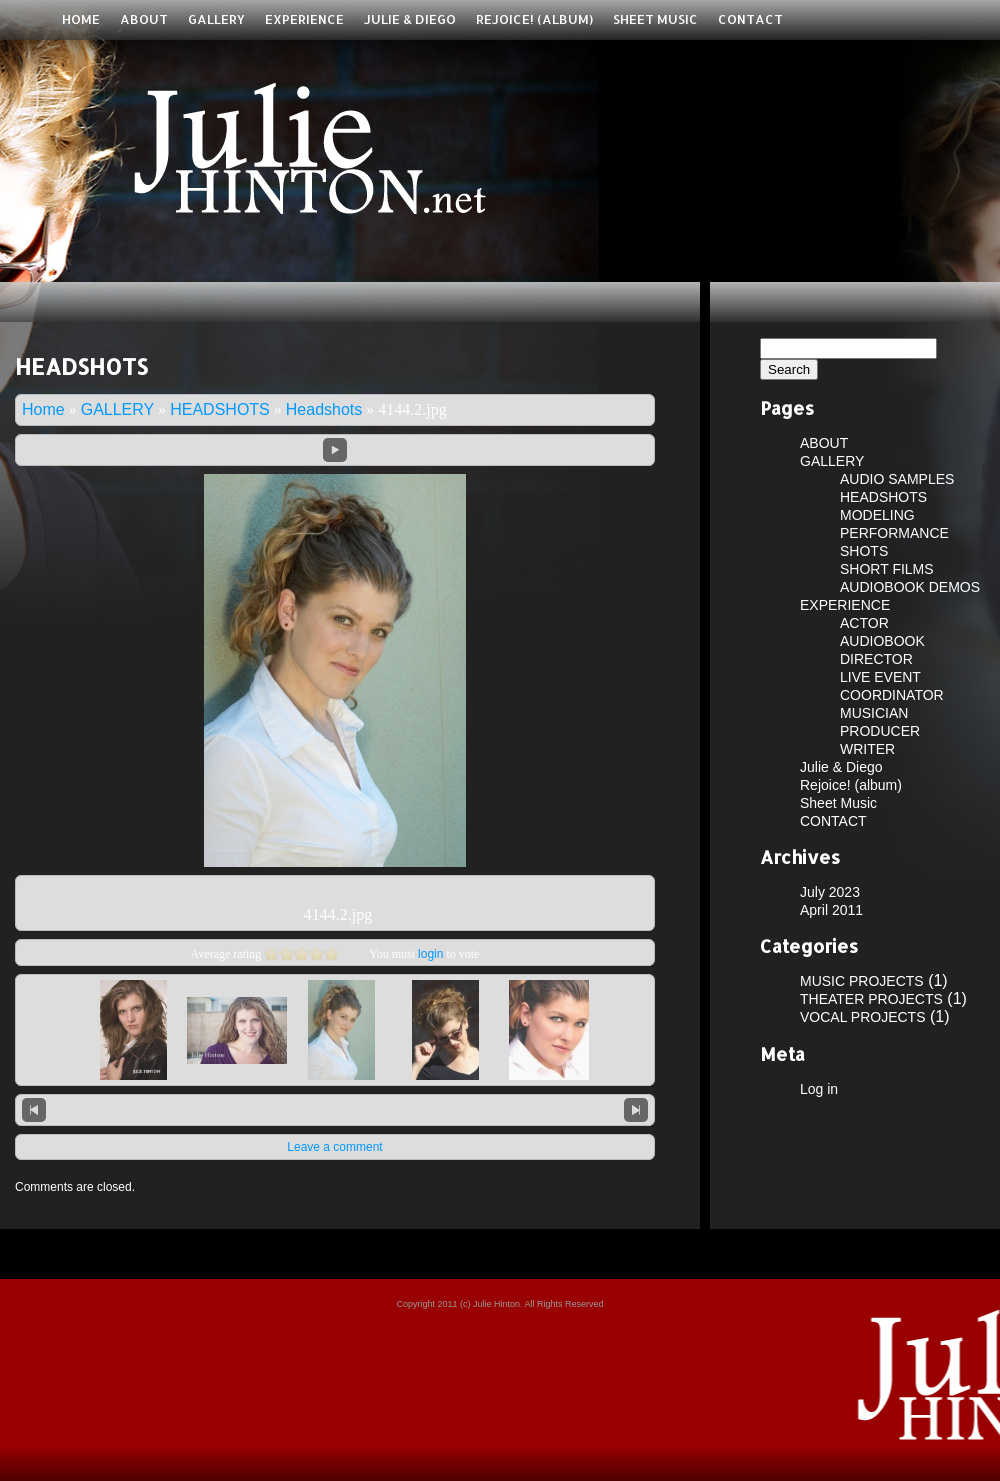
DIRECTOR (876, 659)
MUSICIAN (874, 713)
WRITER (867, 749)
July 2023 (830, 892)
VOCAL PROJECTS (863, 1017)
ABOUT (144, 19)
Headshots (324, 409)
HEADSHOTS (220, 409)
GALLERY (216, 19)
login (430, 954)
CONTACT (750, 19)
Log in (819, 1089)
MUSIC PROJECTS (862, 981)
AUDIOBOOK (882, 641)
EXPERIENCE (304, 19)
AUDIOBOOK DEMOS (910, 587)
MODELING (877, 515)
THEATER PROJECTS (871, 999)
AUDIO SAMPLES (897, 479)
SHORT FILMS (887, 569)
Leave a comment (334, 1147)
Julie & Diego (410, 19)
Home (81, 19)
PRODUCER (880, 731)
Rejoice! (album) (534, 19)
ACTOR (864, 623)
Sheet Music (655, 19)
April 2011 (831, 910)
